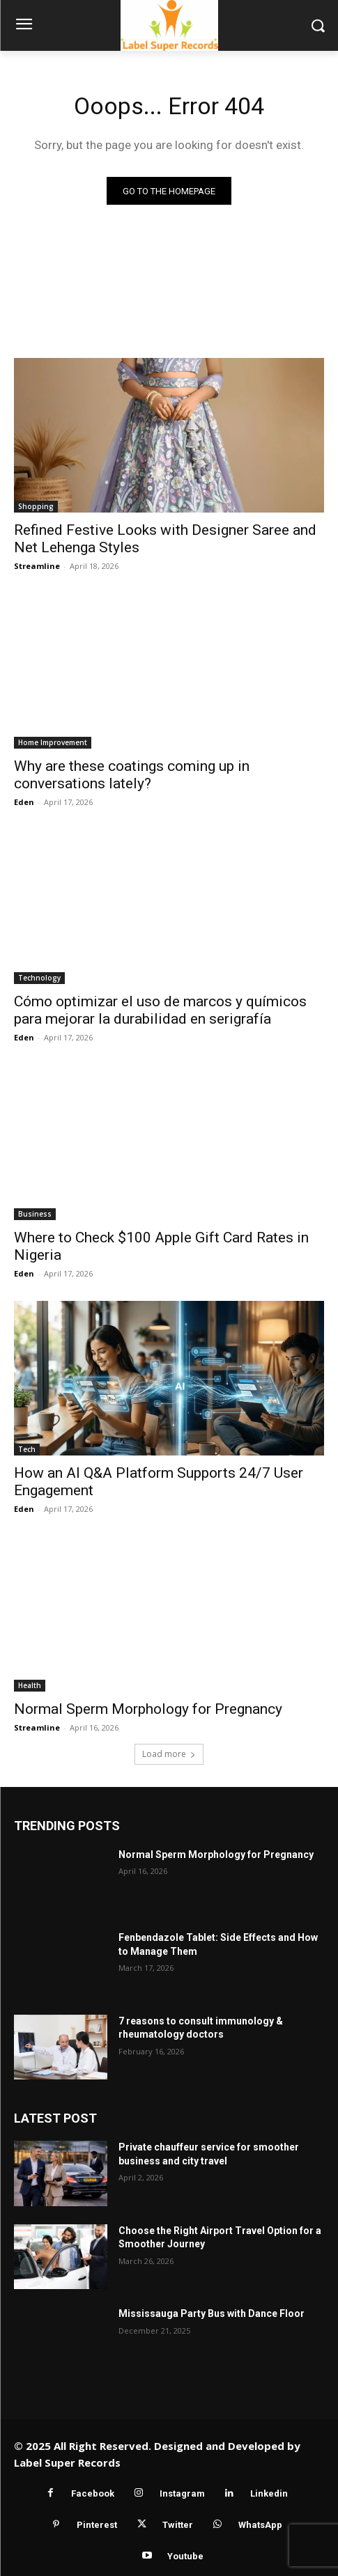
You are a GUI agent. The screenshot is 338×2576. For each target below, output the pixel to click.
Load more (169, 1754)
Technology (39, 978)
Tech (27, 1449)
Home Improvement (52, 742)
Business (35, 1214)
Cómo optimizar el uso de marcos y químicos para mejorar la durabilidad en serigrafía (160, 1010)
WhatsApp (260, 2525)
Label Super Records (67, 2462)
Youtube (185, 2556)
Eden (24, 802)
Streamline (37, 566)
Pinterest (97, 2525)
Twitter (177, 2525)
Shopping (36, 506)
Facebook (92, 2493)
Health (29, 1685)
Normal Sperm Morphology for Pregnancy (148, 1709)
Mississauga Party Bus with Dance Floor (211, 2313)
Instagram (182, 2493)
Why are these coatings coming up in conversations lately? (131, 775)
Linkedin (269, 2493)
